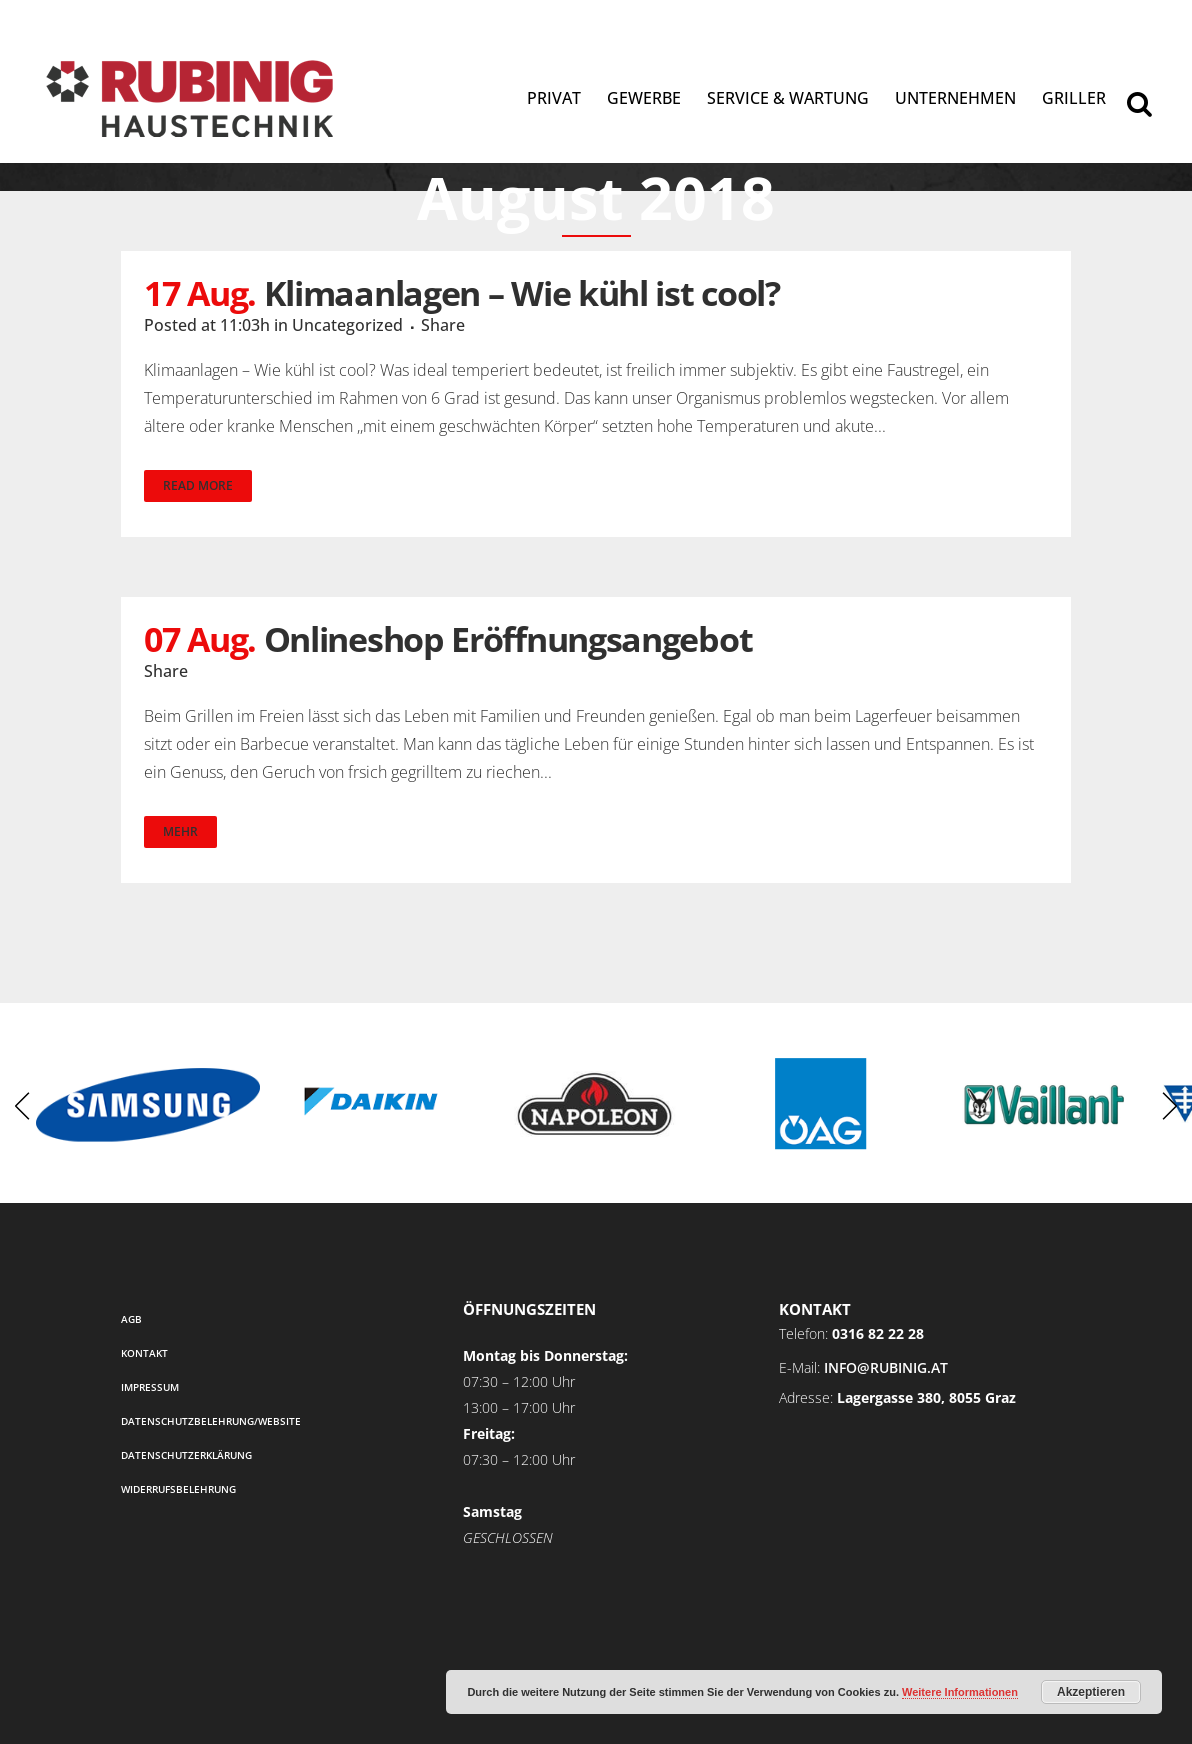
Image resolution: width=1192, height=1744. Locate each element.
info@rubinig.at (886, 1367)
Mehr (180, 831)
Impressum (150, 1387)
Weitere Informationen (960, 1692)
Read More (198, 485)
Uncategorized (347, 325)
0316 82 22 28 (878, 1333)
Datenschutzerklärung (186, 1455)
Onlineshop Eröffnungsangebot (508, 639)
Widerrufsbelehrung (178, 1489)
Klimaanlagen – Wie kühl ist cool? (522, 293)
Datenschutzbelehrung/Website (211, 1421)
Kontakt (144, 1353)
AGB (131, 1319)
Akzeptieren (1091, 1692)
